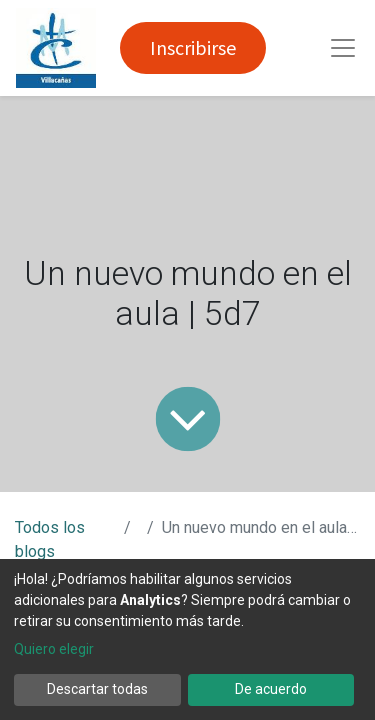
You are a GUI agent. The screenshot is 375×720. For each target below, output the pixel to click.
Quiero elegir (54, 649)
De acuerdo (271, 689)
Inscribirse (193, 47)
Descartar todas (97, 689)
